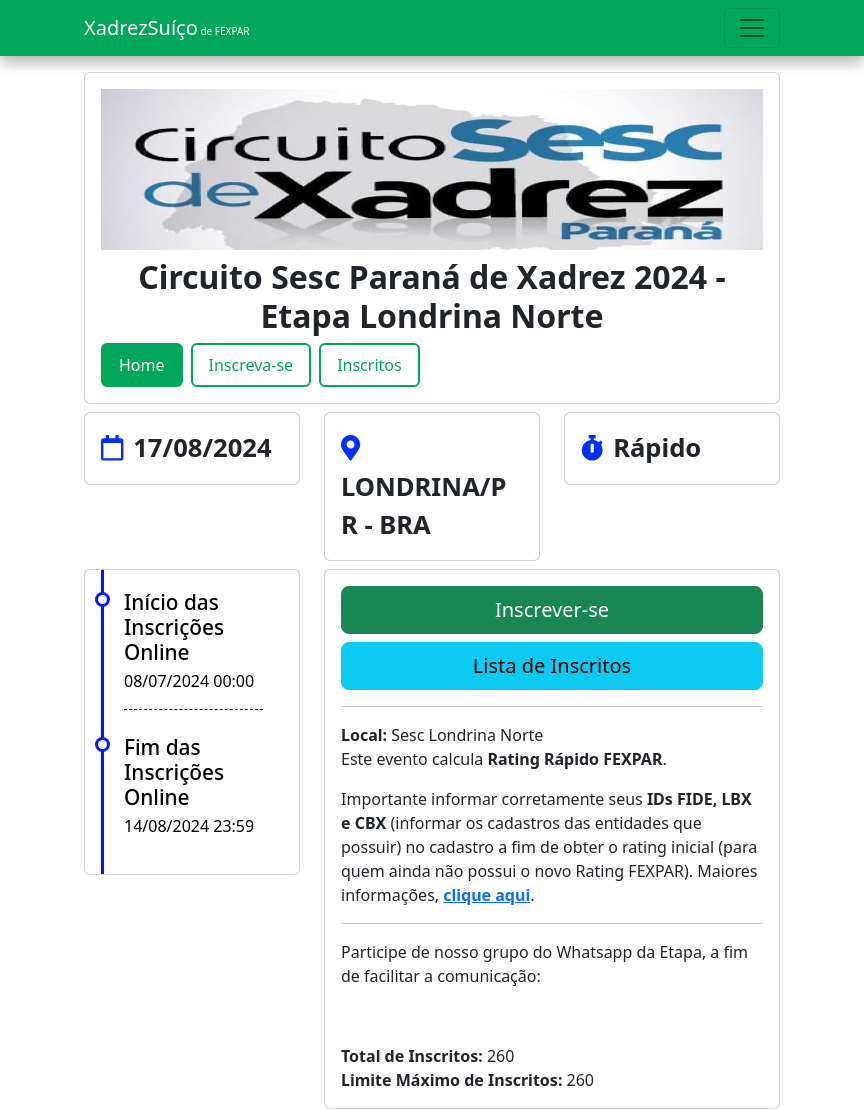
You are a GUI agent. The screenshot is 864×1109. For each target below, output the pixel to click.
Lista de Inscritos (552, 665)
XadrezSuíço (167, 27)
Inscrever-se (552, 609)
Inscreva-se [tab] (251, 365)
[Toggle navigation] (752, 28)
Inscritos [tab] (369, 365)
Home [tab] (142, 365)
